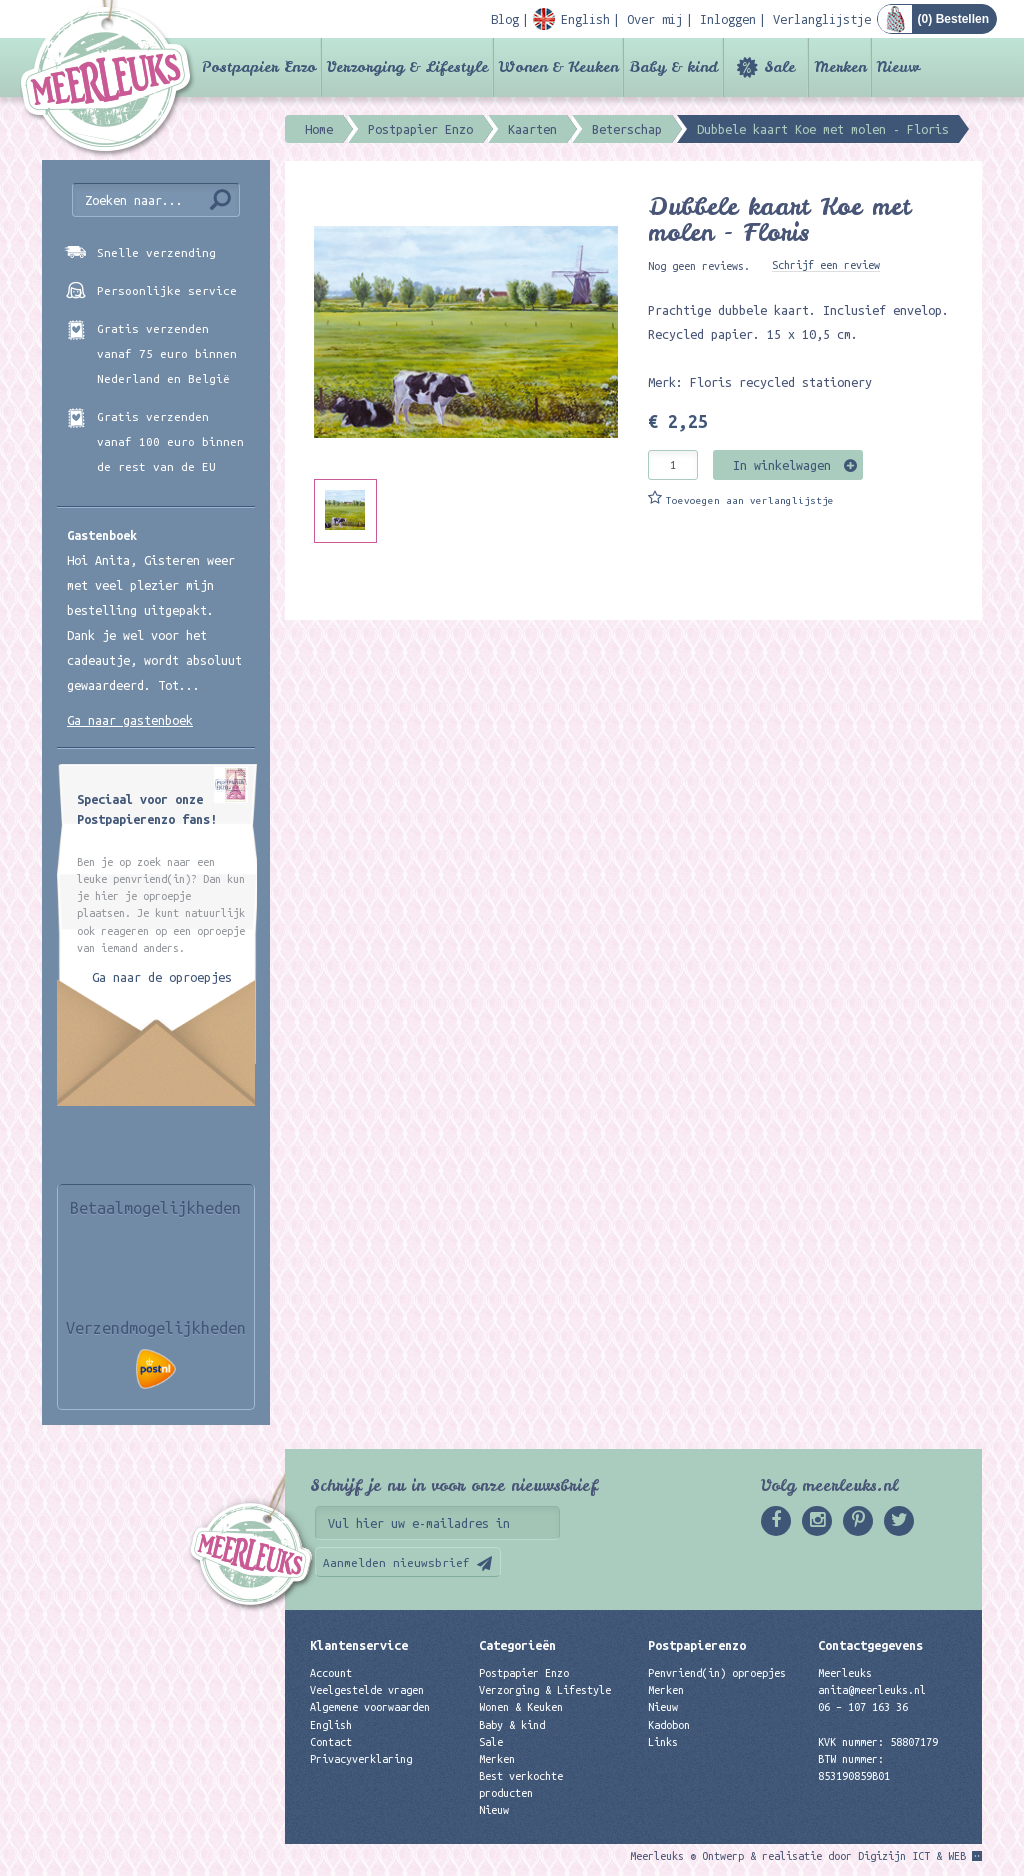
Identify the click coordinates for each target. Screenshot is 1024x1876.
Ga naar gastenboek (130, 720)
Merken (840, 67)
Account (331, 1673)
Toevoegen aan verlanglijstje (750, 500)
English (331, 1725)
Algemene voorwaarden (370, 1707)
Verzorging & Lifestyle (407, 67)
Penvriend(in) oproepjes (717, 1673)
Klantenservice (359, 1645)
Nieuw (898, 67)
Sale (779, 67)
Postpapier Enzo (259, 67)
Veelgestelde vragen (367, 1690)
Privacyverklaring (361, 1759)
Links (663, 1742)
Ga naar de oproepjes (162, 977)
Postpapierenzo (697, 1645)
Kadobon (669, 1725)
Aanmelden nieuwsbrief (396, 1562)
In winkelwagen (782, 465)
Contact (331, 1742)
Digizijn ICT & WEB (912, 1856)
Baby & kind (673, 67)
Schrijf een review (826, 265)
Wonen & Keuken (558, 67)
